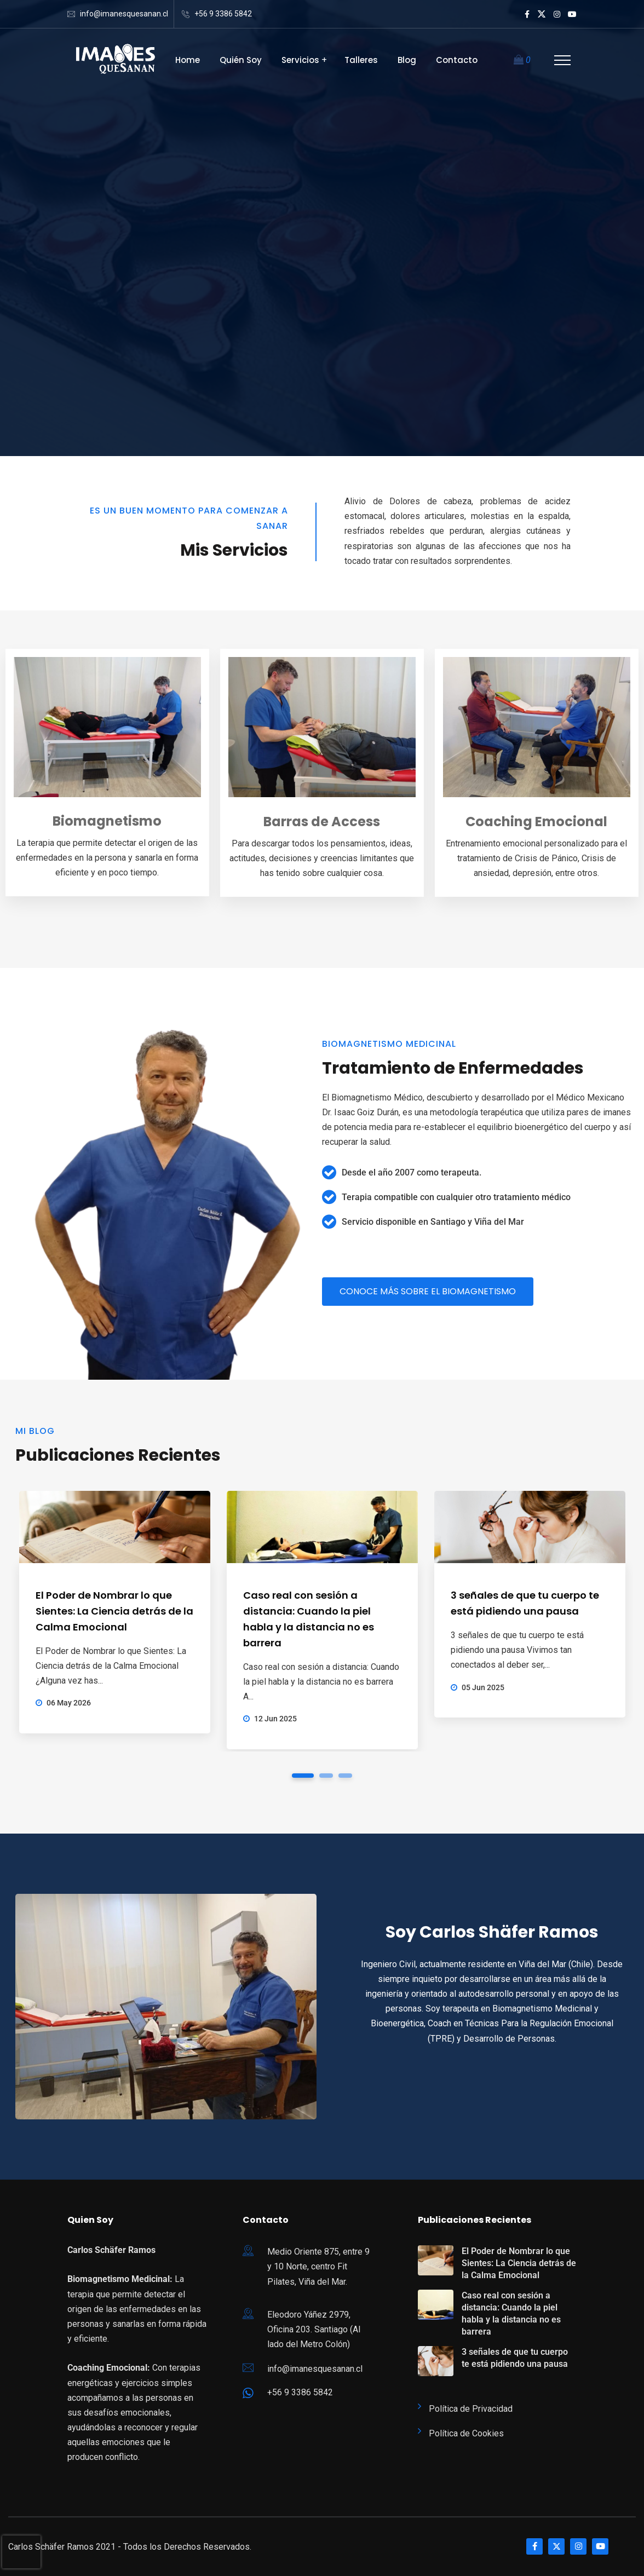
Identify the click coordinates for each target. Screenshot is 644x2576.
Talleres (361, 60)
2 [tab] (326, 1775)
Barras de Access (321, 821)
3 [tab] (345, 1775)
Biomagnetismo (107, 821)
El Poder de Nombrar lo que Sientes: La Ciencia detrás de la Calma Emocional (114, 1611)
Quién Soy (241, 60)
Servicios (300, 60)
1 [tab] (303, 1775)
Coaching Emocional (536, 821)
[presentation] (21, 2551)
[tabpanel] (115, 1612)
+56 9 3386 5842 (223, 13)
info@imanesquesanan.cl (124, 13)
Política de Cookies (466, 2433)
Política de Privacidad (471, 2409)
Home (187, 60)
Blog (407, 60)
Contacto (457, 60)
